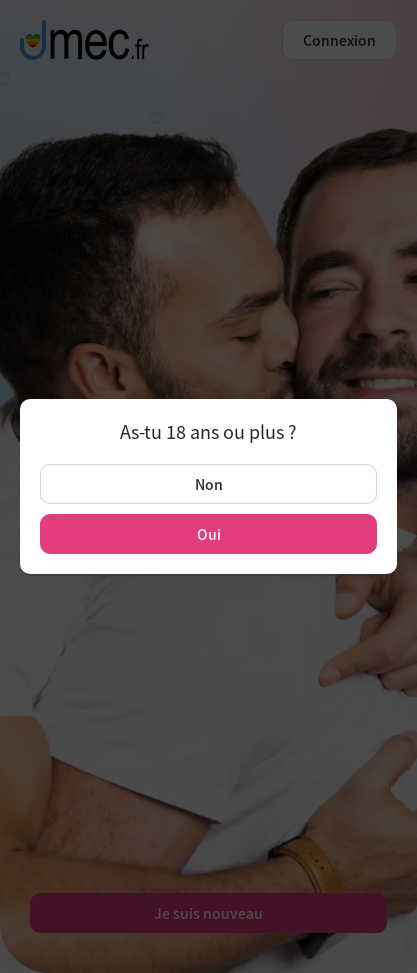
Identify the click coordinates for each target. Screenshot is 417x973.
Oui (209, 534)
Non (209, 484)
